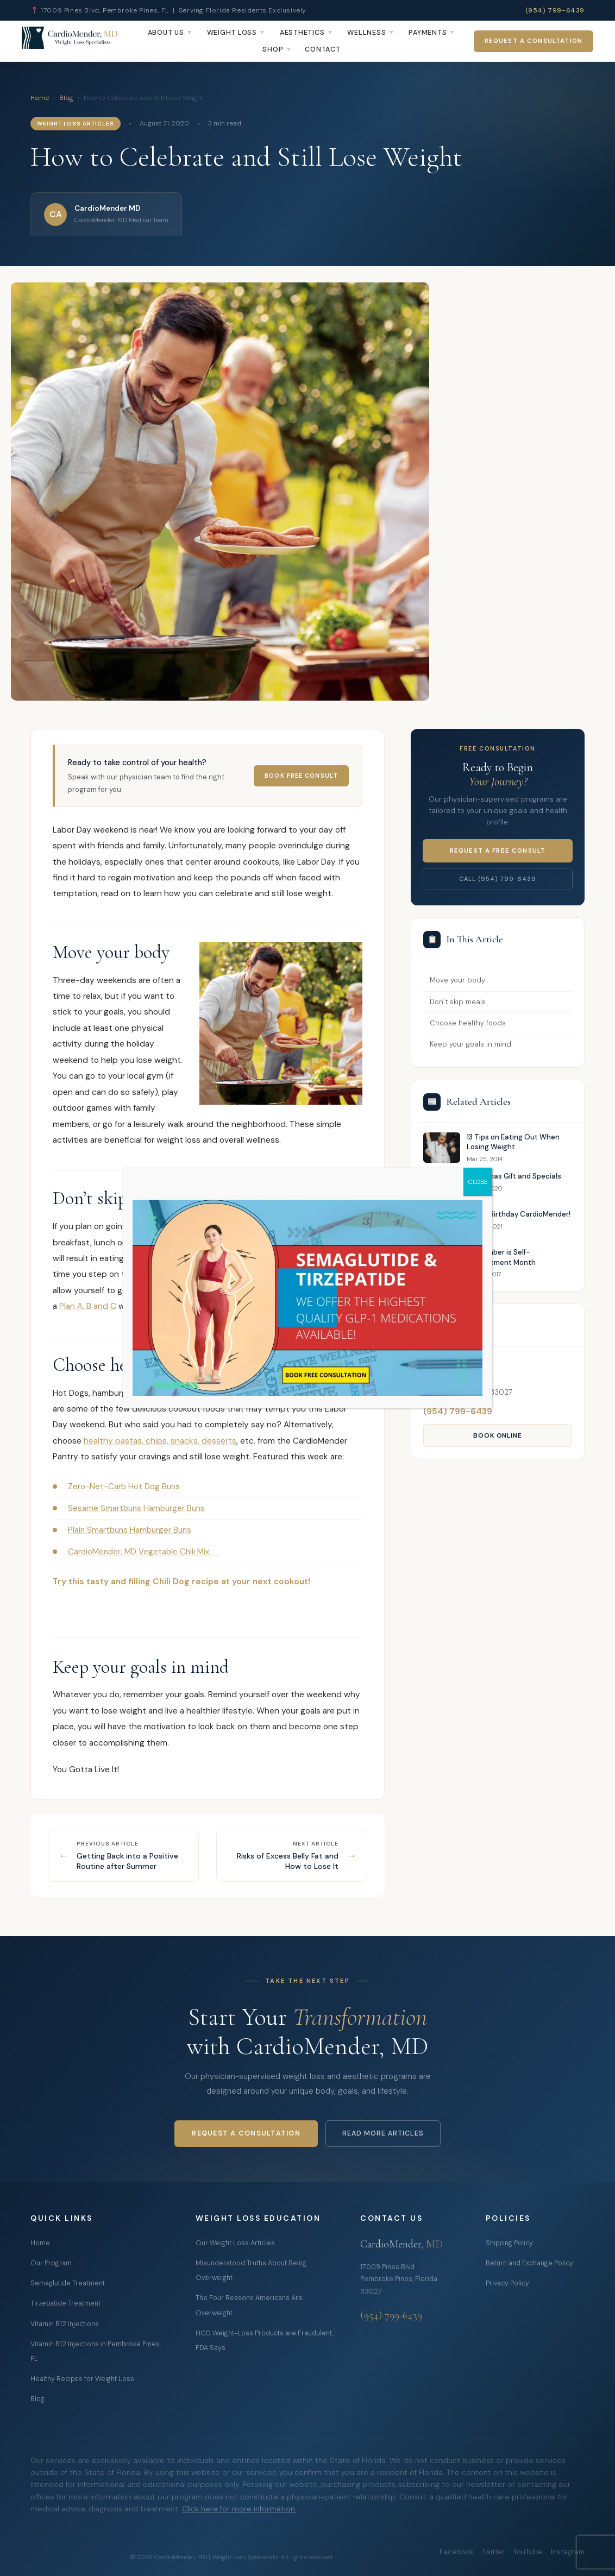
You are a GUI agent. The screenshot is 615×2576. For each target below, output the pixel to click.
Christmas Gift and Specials (514, 1176)
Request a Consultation (533, 41)
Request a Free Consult (497, 851)
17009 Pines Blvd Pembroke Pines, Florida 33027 (398, 2279)
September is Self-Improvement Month (501, 1257)
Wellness (366, 32)
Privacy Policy (507, 2283)
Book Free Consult (301, 775)
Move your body (457, 980)
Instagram (568, 2551)
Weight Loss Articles (75, 123)
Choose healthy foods (468, 1023)
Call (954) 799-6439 (497, 879)
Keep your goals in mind (470, 1044)
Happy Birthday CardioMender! (518, 1214)
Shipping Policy (509, 2243)
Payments (428, 32)
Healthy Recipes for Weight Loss (82, 2379)
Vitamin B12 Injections (64, 2324)
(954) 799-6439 (555, 10)
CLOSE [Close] (478, 1181)
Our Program (51, 2263)
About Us (166, 32)
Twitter (493, 2551)
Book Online (498, 1435)
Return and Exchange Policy (529, 2263)
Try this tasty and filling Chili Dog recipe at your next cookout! (182, 1581)
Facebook (456, 2551)
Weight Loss (232, 32)
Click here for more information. (239, 2509)
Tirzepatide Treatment (65, 2303)
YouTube (527, 2551)
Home (39, 97)
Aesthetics (302, 32)
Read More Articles (383, 2133)
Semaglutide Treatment (67, 2283)
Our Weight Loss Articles (235, 2243)
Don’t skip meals (458, 1001)
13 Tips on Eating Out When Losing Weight (513, 1141)
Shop (272, 49)
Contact (322, 49)
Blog (66, 97)
